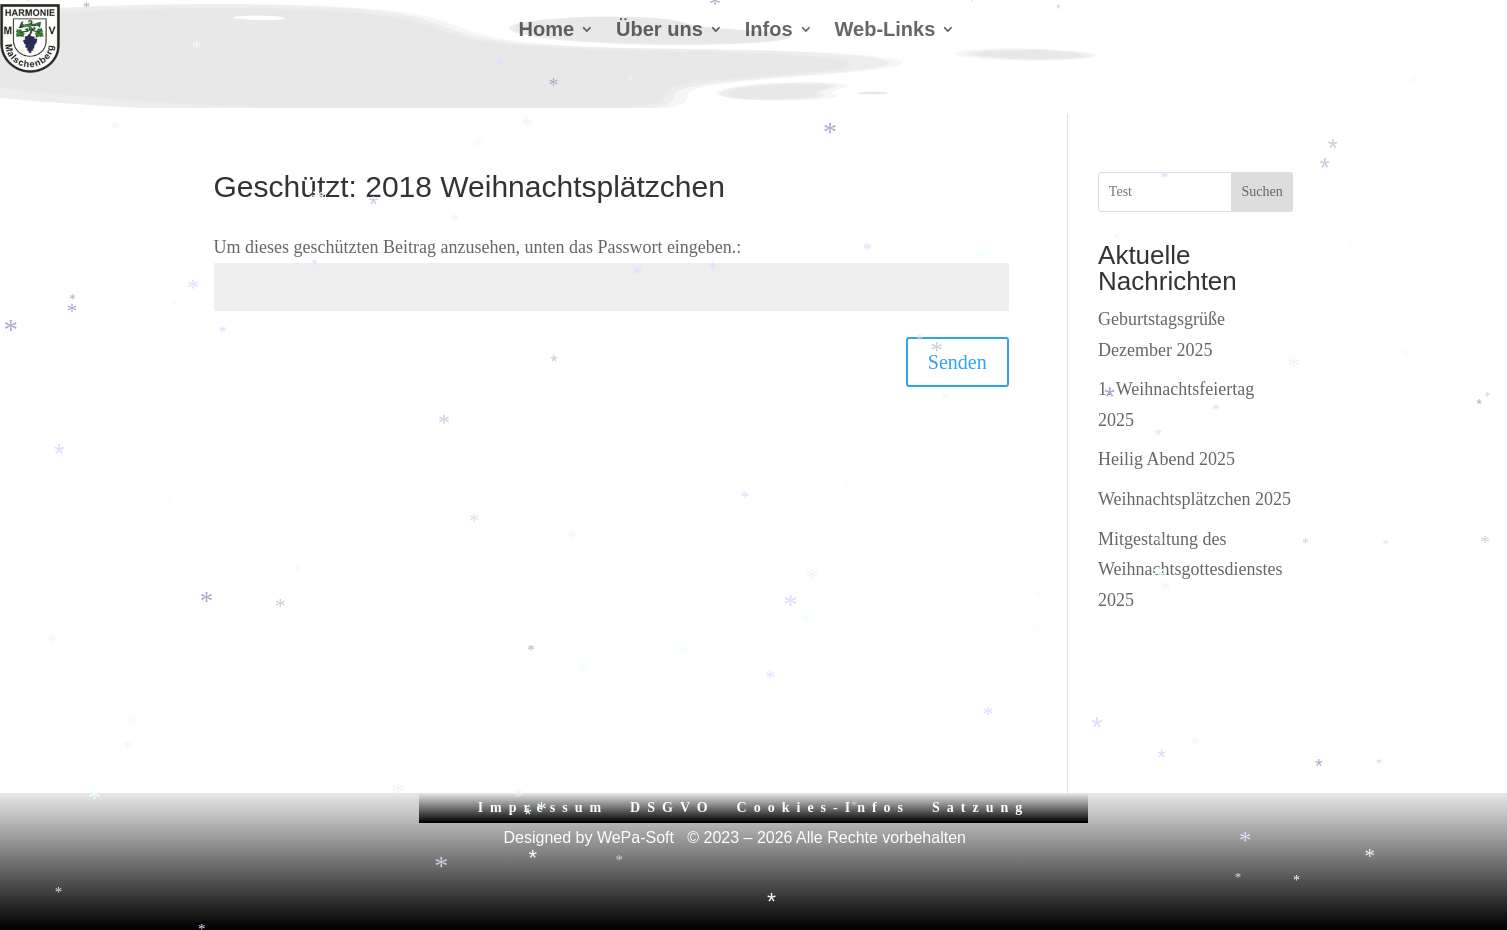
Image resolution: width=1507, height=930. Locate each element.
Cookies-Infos (823, 807)
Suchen (1261, 191)
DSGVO (672, 807)
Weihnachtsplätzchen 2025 (1194, 499)
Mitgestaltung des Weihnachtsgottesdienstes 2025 (1190, 569)
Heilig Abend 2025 (1166, 459)
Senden (957, 362)
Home (547, 31)
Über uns (659, 31)
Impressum (543, 807)
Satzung (980, 807)
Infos (769, 31)
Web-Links (885, 31)
